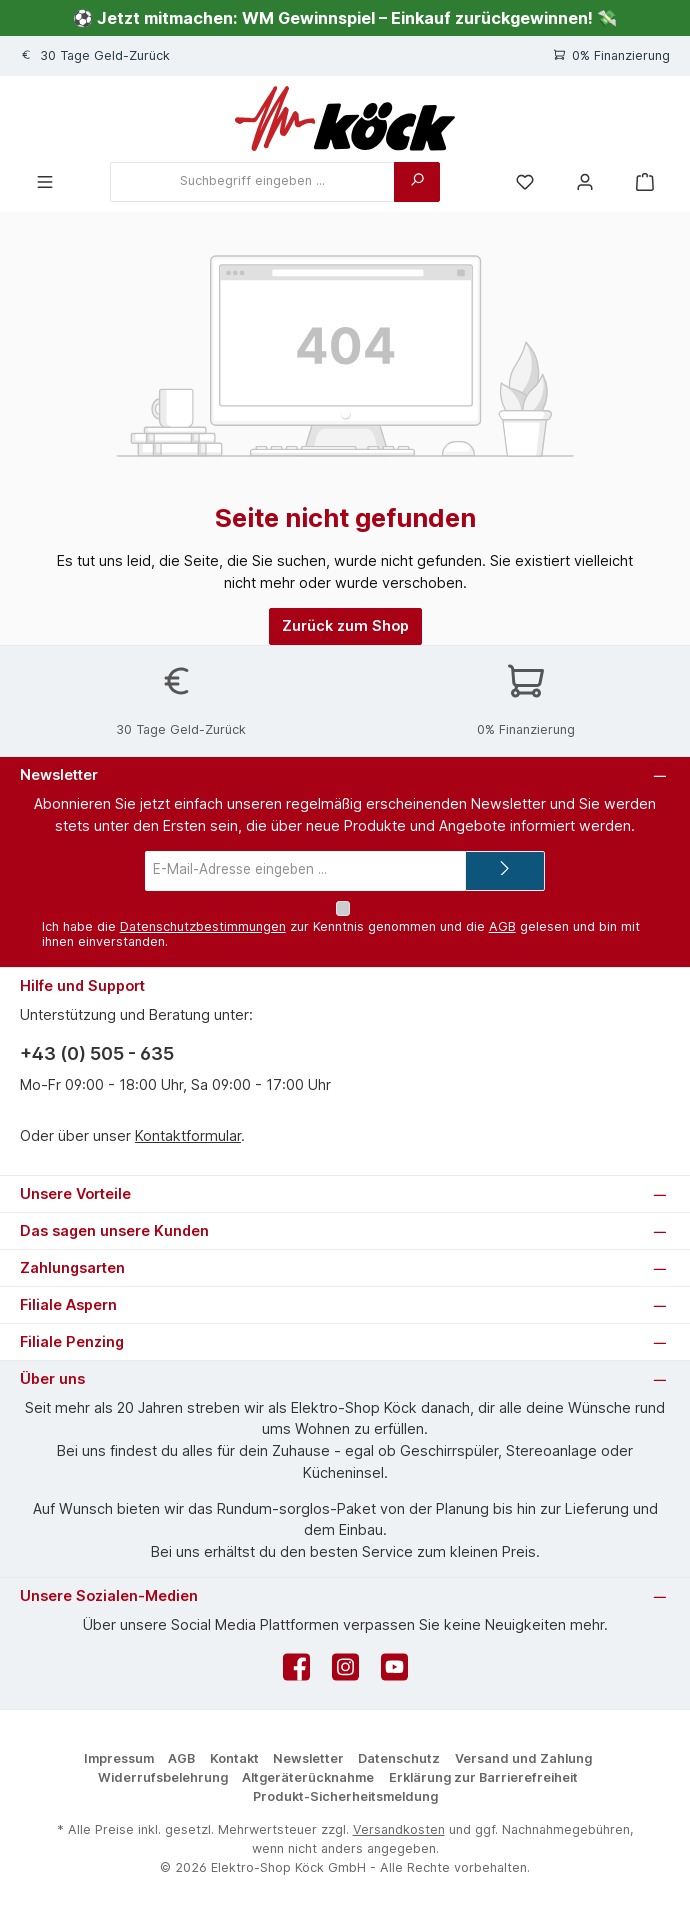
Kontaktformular (188, 1135)
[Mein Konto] (585, 181)
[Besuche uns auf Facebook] (296, 1672)
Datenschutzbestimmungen (203, 926)
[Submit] (505, 870)
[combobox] (252, 182)
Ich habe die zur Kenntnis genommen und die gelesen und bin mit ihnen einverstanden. (341, 934)
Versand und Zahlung (523, 1758)
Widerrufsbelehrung (163, 1777)
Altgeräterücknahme (308, 1777)
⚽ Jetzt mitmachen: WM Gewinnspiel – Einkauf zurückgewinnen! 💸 (345, 18)
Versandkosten (399, 1829)
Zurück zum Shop (345, 625)
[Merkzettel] (525, 181)
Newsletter (308, 1758)
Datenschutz (399, 1758)
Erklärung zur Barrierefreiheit (483, 1777)
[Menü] (45, 181)
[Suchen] (417, 182)
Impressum (119, 1758)
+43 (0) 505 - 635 (97, 1053)
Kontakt (234, 1758)
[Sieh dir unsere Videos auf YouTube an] (394, 1672)
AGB (502, 926)
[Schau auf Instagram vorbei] (345, 1672)
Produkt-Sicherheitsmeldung (345, 1796)
